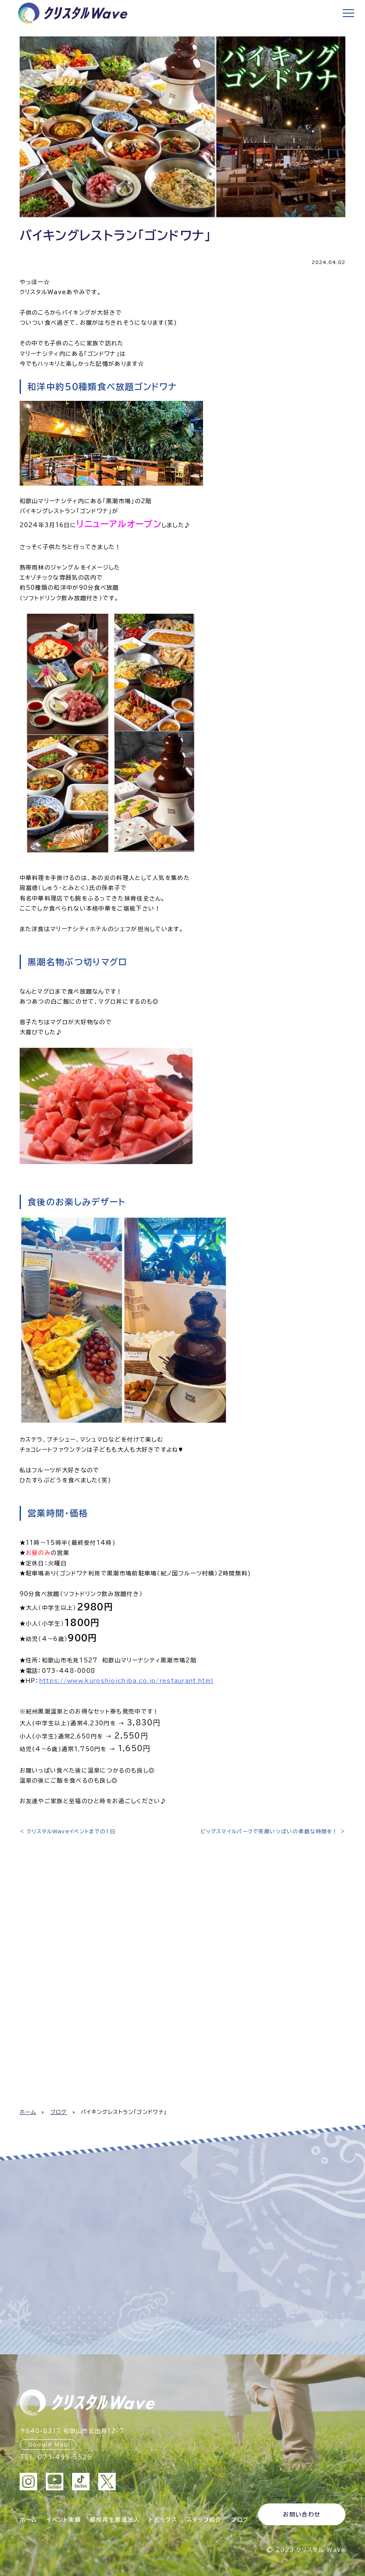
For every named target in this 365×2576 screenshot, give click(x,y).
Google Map (48, 2444)
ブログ (58, 2111)
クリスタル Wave (320, 2548)
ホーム (28, 2111)
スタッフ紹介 (204, 2519)
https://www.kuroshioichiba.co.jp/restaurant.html (126, 1681)
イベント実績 (63, 2519)
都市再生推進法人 (115, 2519)
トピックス (163, 2519)
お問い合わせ (301, 2514)
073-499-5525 (65, 2457)
